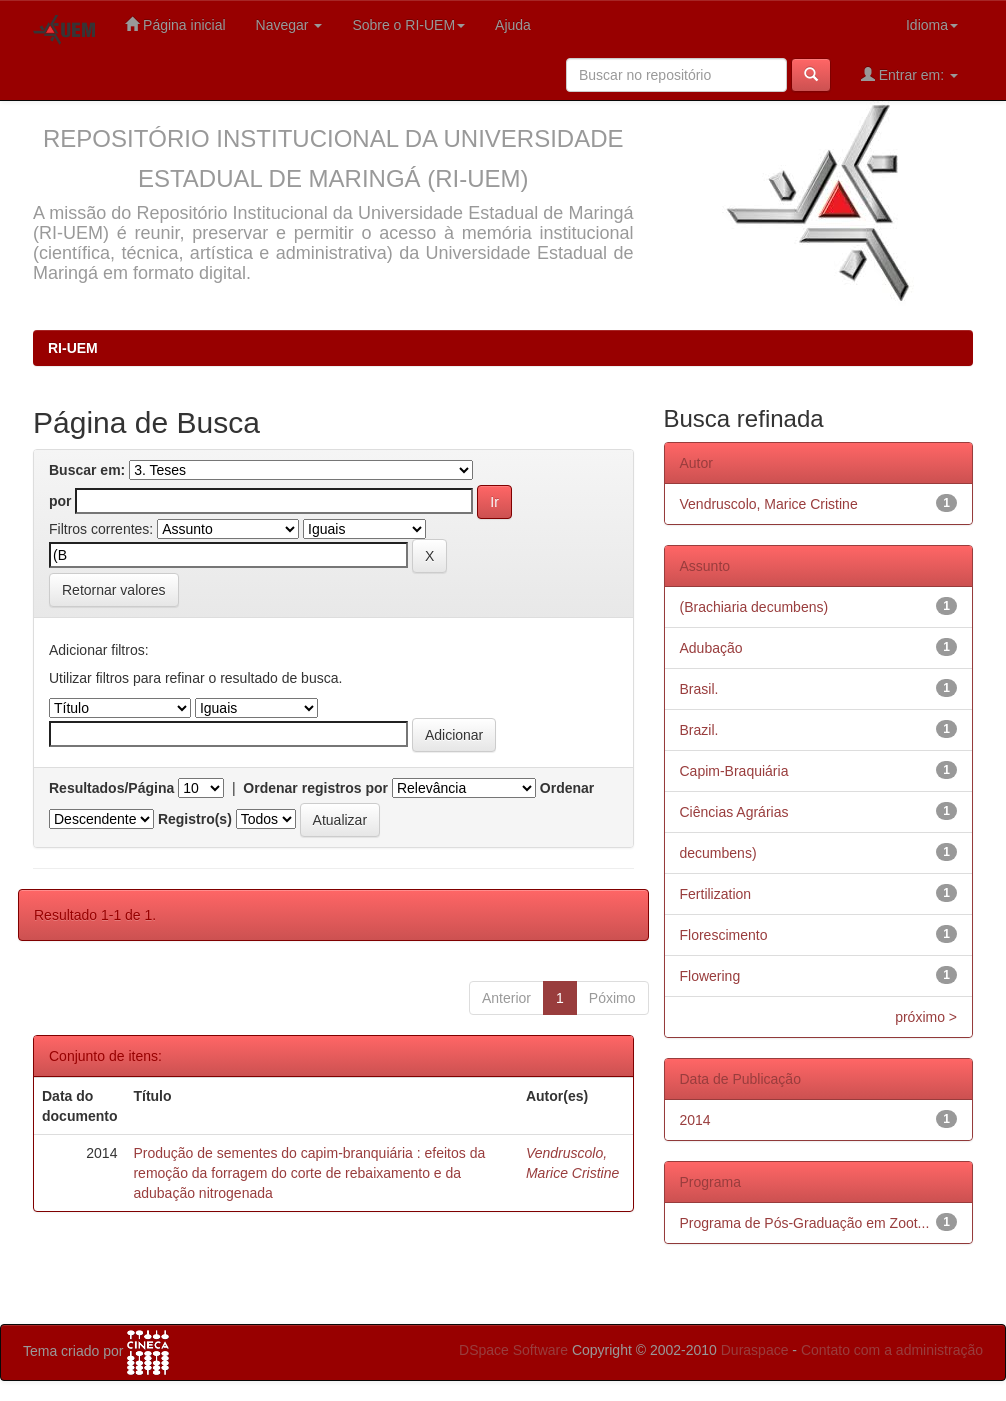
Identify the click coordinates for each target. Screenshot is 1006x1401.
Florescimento (724, 935)
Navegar (289, 25)
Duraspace (755, 1350)
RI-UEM (73, 348)
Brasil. (699, 689)
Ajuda (513, 25)
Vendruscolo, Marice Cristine (769, 504)
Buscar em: (87, 470)
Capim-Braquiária (734, 771)
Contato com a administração (892, 1350)
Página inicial (175, 24)
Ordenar (567, 788)
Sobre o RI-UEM (408, 25)
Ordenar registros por (315, 788)
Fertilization (716, 894)
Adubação (711, 648)
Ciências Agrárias (734, 812)
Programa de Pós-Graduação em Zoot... (805, 1223)
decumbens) (718, 853)
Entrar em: (909, 74)
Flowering (710, 976)
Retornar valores (114, 590)
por (60, 501)
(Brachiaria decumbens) (754, 607)
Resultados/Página (111, 788)
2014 (695, 1120)
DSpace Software (513, 1350)
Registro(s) (195, 819)
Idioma (932, 25)
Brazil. (699, 730)
